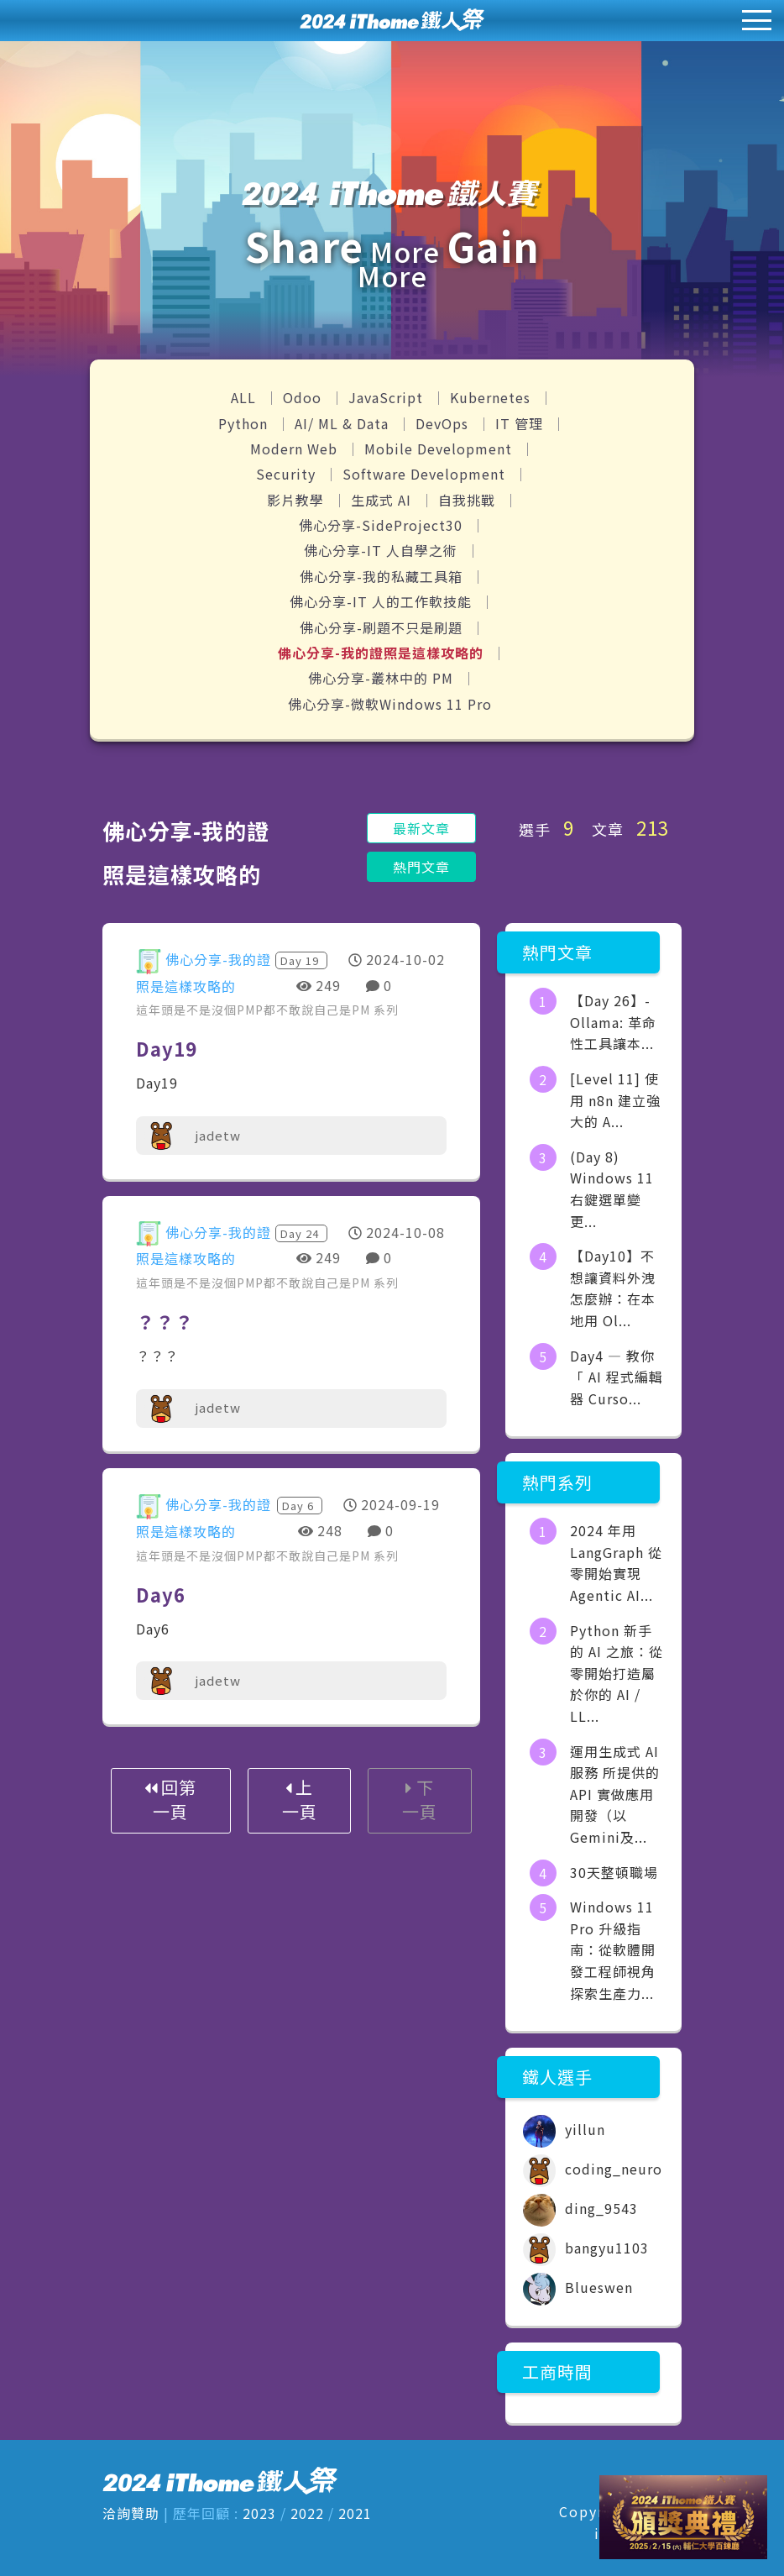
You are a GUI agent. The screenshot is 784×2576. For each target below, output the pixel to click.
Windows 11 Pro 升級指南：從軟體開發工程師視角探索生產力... (613, 1949)
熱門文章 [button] (421, 867)
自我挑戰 (468, 500)
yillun (564, 2129)
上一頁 (299, 1799)
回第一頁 (170, 1799)
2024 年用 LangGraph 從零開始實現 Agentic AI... (616, 1562)
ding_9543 (580, 2208)
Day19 (166, 1048)
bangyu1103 (586, 2248)
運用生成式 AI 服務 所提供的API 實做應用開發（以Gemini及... (615, 1794)
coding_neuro (592, 2169)
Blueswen (578, 2287)
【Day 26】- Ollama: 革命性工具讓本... (613, 1021)
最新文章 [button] (421, 828)
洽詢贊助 (130, 2513)
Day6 (161, 1594)
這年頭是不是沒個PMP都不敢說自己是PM (255, 1009)
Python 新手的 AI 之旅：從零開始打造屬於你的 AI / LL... (616, 1673)
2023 (259, 2513)
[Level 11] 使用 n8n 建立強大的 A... (615, 1099)
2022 (307, 2513)
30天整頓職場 (614, 1872)
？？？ (165, 1321)
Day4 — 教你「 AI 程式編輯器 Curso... (616, 1377)
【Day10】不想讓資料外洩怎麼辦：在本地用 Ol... (613, 1288)
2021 (355, 2513)
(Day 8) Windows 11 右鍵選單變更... (612, 1188)
